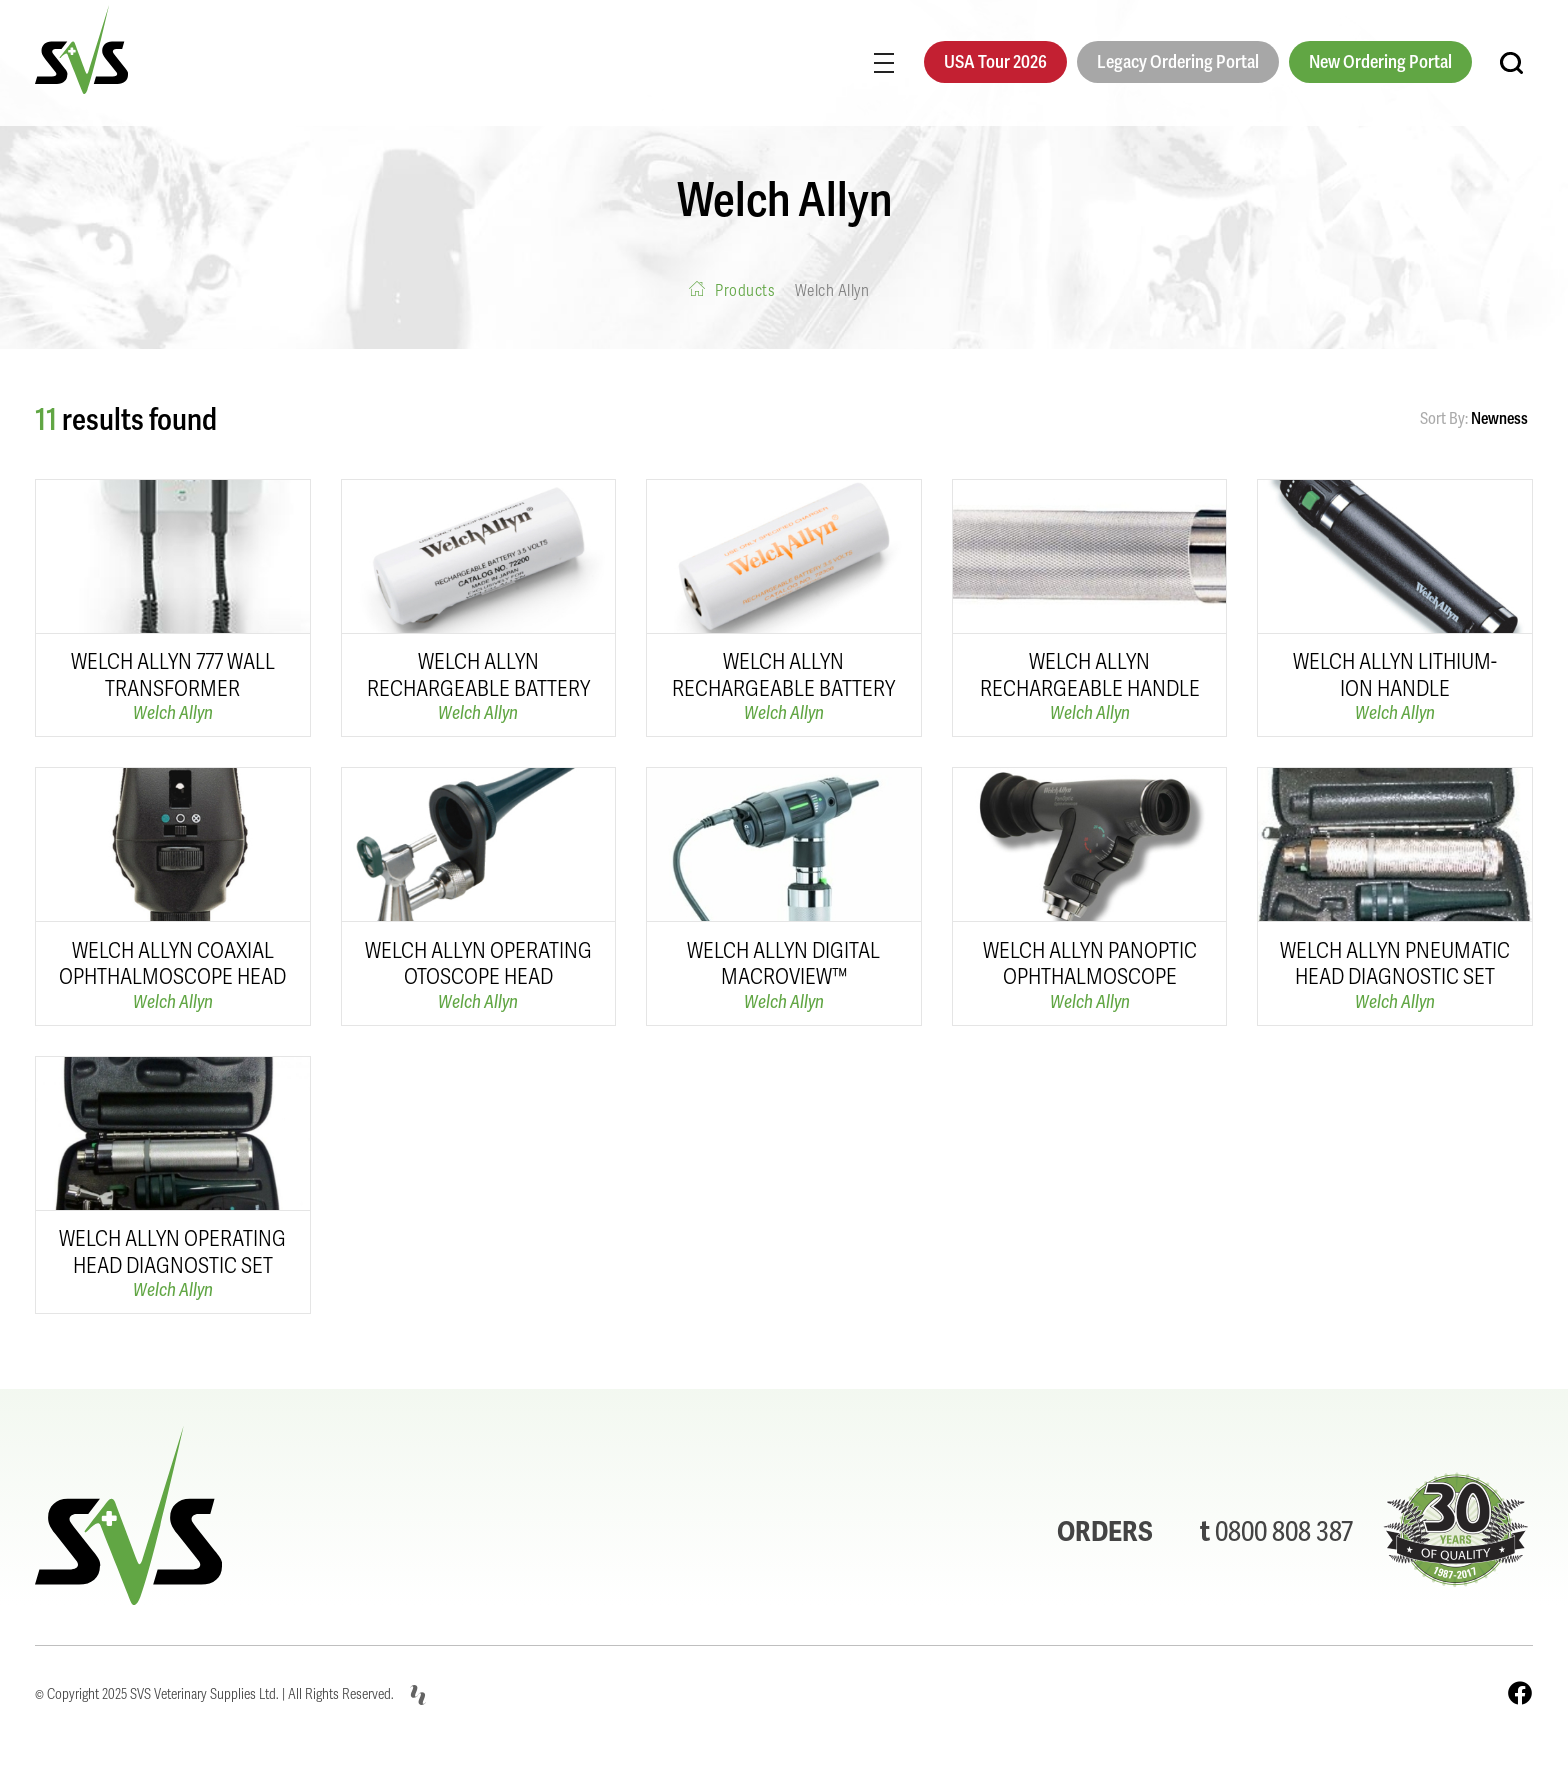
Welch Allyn (173, 712)
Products (745, 290)
